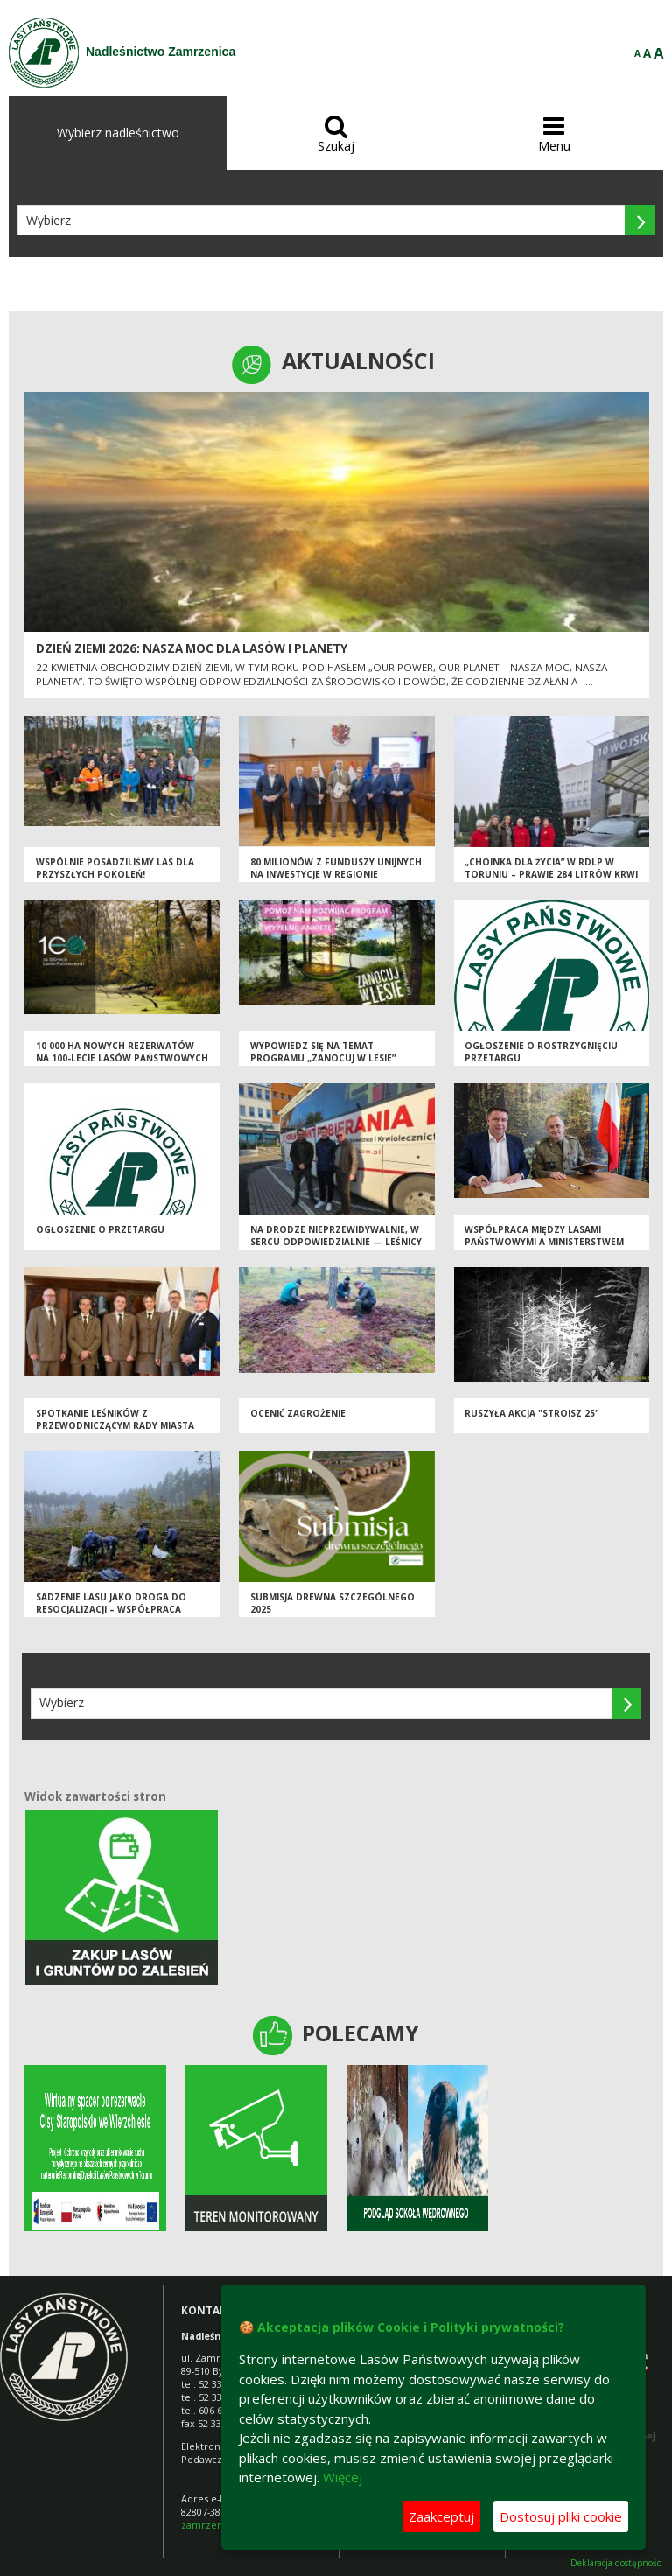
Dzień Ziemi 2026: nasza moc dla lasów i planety (191, 648)
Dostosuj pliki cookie (561, 2516)
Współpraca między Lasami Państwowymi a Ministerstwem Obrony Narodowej (544, 1242)
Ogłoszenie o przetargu (100, 1229)
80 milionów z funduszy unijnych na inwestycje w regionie (336, 868)
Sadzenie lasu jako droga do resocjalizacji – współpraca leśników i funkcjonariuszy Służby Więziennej (111, 1616)
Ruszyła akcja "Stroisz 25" (532, 1413)
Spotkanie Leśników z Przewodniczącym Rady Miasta (115, 1419)
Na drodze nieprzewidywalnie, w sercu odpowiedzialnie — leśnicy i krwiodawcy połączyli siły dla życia (336, 1248)
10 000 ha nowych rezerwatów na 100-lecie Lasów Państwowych (122, 1052)
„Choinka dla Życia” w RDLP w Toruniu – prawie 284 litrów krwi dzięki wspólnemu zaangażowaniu (551, 881)
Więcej (342, 2477)
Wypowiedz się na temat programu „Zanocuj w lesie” (323, 1052)
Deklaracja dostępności (616, 2563)
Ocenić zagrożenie (298, 1413)
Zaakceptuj (441, 2516)
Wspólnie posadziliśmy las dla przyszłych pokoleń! (115, 868)
